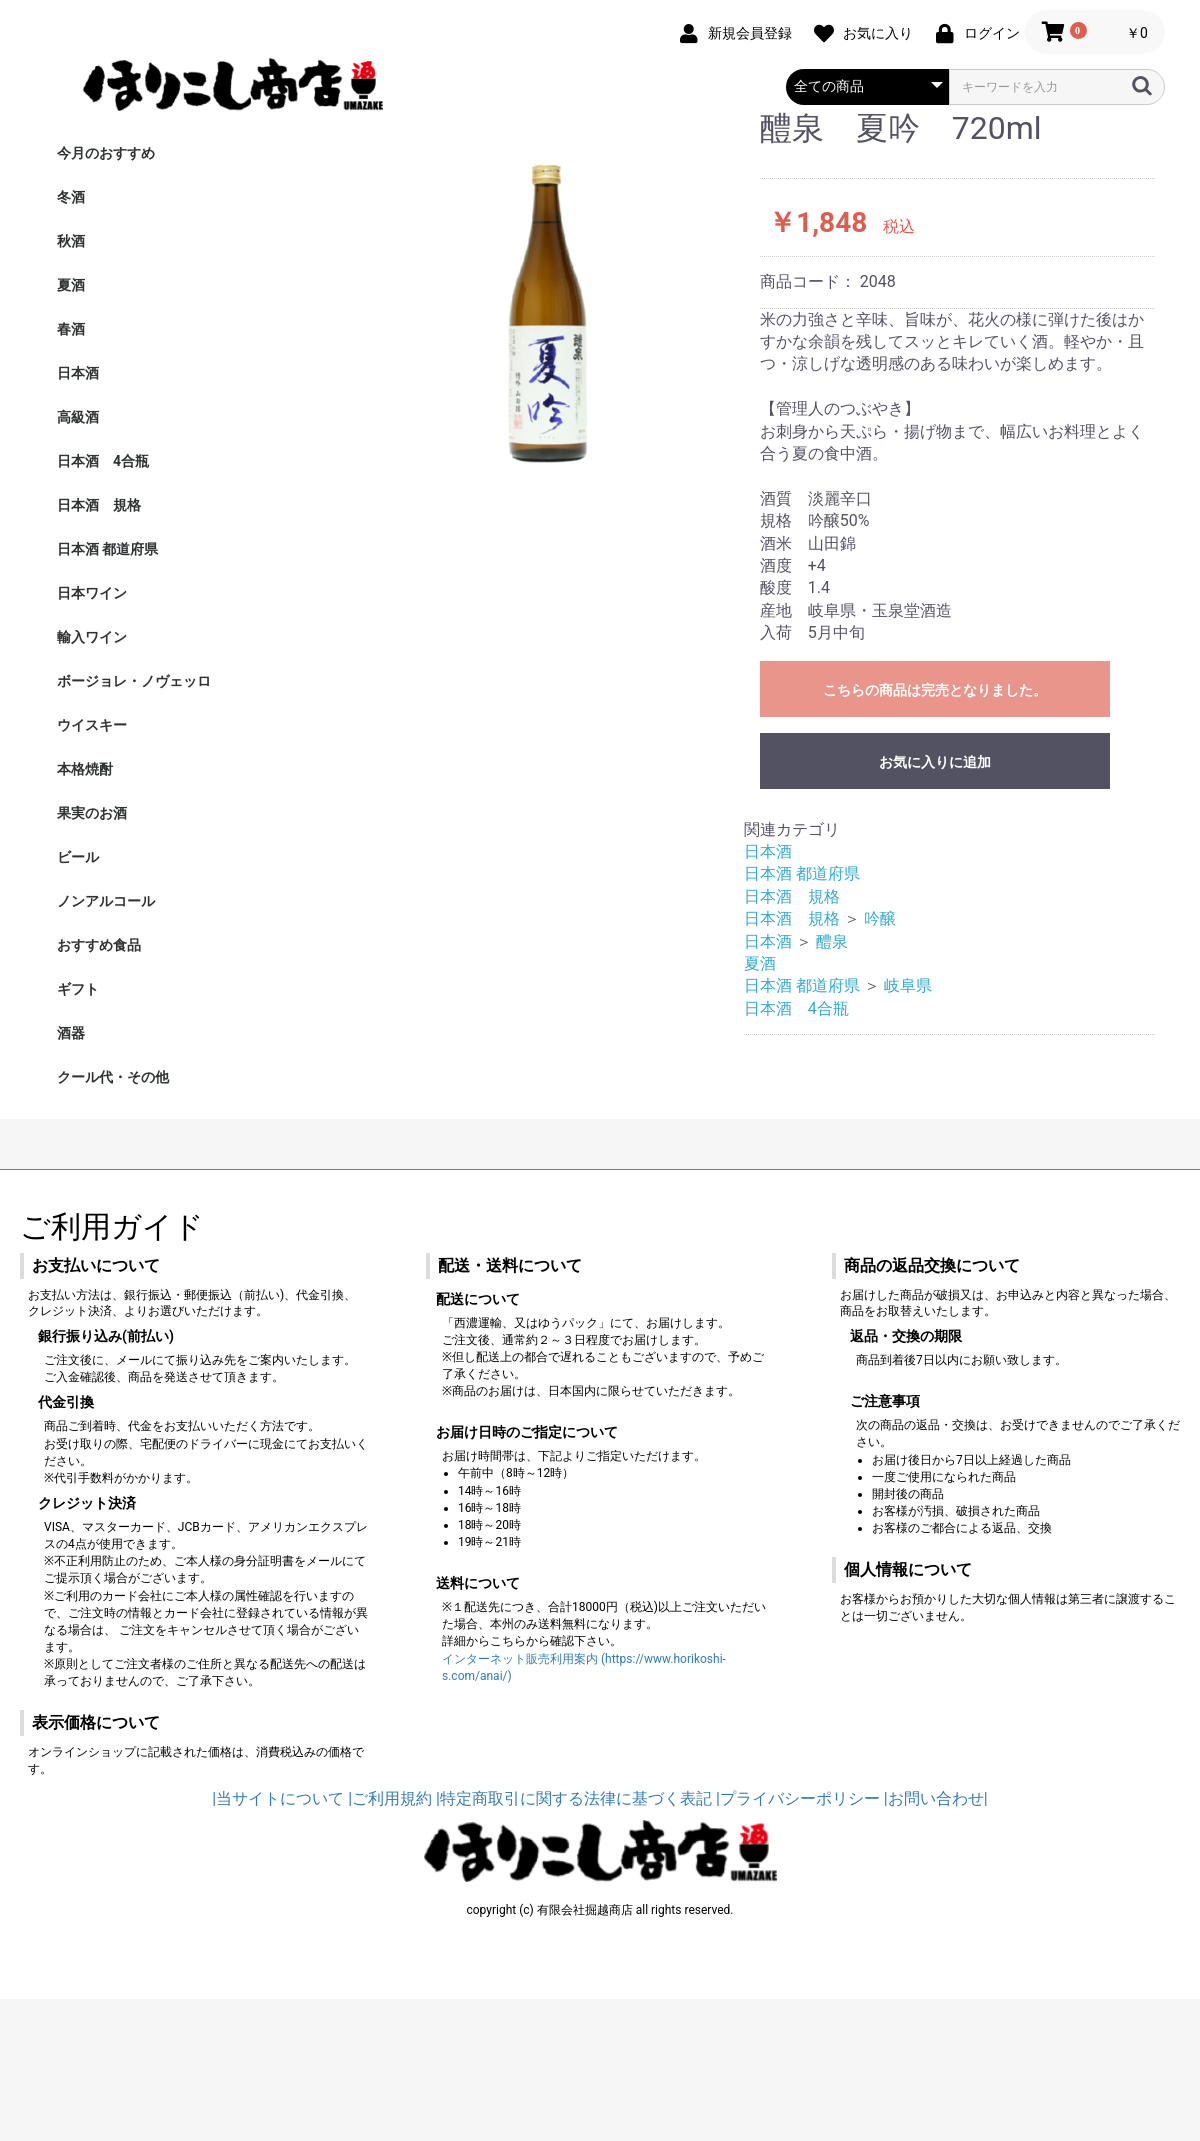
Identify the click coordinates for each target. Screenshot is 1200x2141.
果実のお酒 (92, 813)
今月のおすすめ (106, 153)
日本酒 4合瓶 (103, 461)
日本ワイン (92, 593)
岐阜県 (908, 985)
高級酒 (78, 417)
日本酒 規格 (99, 505)
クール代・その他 (113, 1077)
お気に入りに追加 (935, 762)
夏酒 (71, 285)
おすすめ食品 (99, 945)
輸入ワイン (92, 637)
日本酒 (78, 373)
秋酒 (71, 241)
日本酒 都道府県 (107, 549)
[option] (539, 297)
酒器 (71, 1033)
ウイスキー (92, 725)
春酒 (71, 329)
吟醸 (880, 918)
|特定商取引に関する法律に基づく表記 (574, 1798)
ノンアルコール (106, 901)
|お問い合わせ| (936, 1798)
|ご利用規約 (390, 1798)
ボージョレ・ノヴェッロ (134, 681)
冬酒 (71, 197)
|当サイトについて (278, 1798)
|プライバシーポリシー (798, 1798)
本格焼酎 (85, 769)
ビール (78, 857)
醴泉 (832, 941)
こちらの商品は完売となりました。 (935, 690)
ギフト (78, 989)
